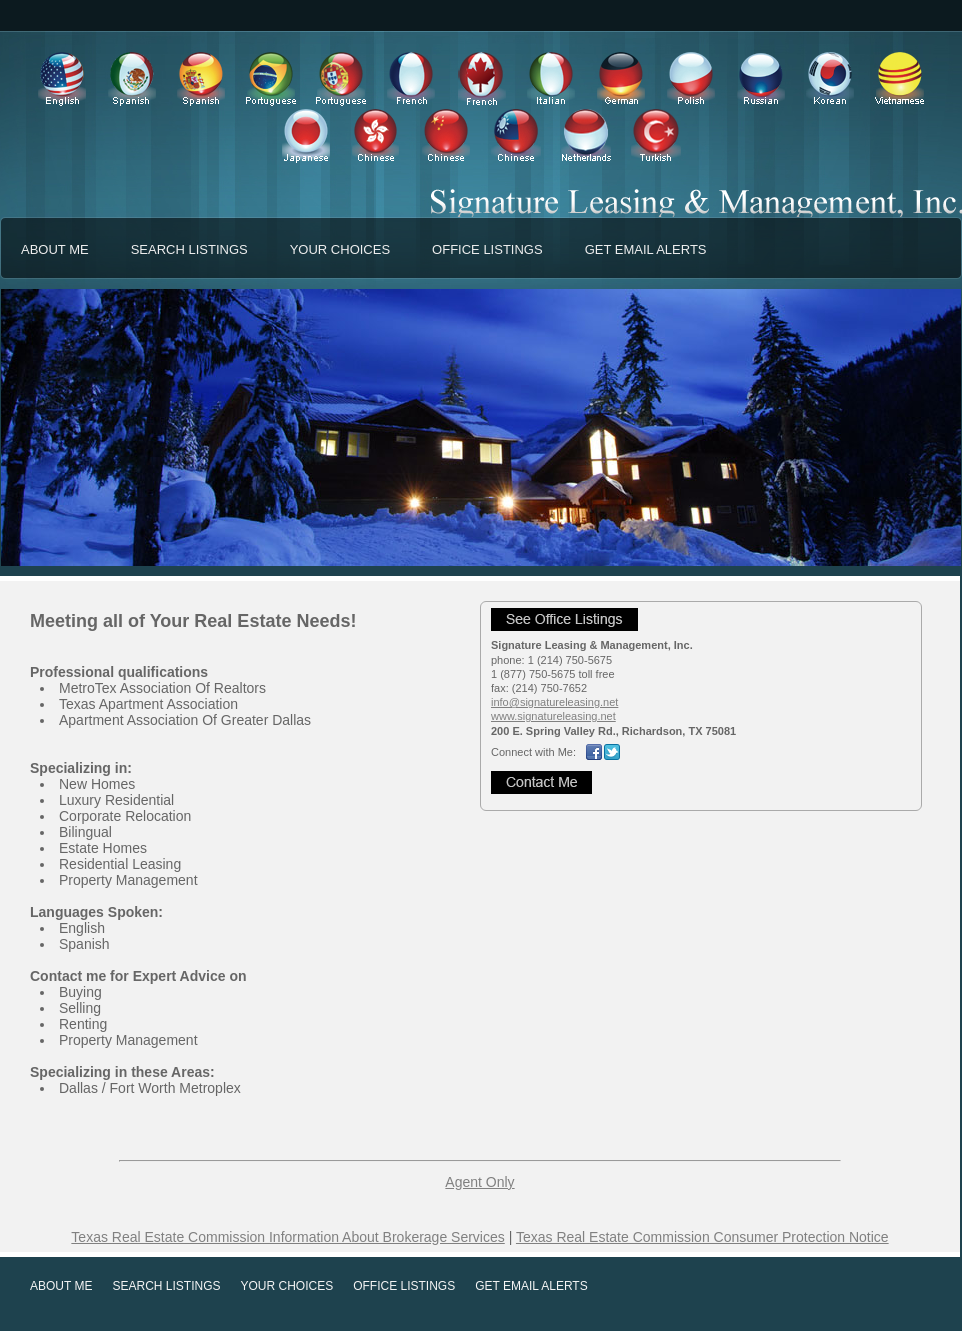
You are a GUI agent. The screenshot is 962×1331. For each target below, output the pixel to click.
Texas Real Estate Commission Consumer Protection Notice (702, 1237)
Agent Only (479, 1182)
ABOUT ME (55, 249)
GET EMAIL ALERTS (646, 249)
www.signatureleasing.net (553, 716)
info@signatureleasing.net (554, 702)
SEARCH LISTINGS (189, 249)
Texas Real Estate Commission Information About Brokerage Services (287, 1237)
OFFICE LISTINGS (487, 249)
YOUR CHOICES (340, 249)
